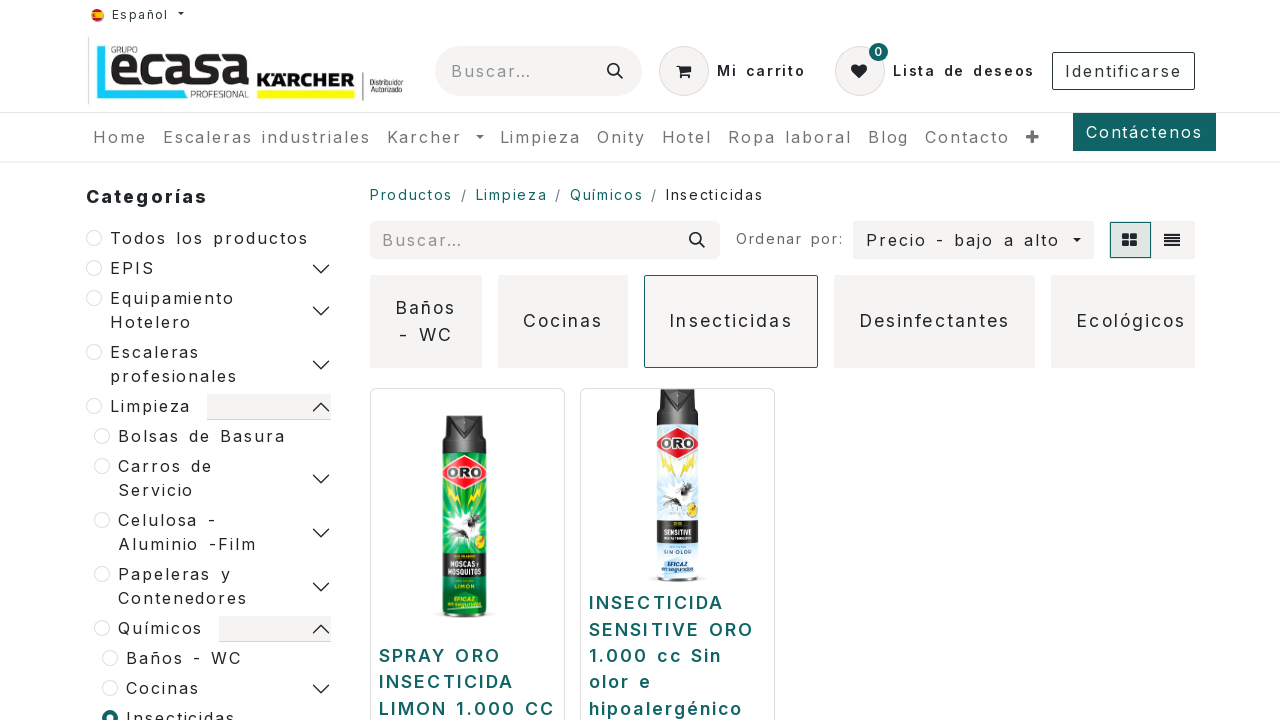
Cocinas (162, 688)
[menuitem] (120, 137)
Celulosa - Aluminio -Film (187, 532)
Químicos (160, 628)
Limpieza (150, 406)
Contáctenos (1144, 132)
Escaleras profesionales (174, 364)
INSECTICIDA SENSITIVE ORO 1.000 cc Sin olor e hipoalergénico (671, 655)
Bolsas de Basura (202, 436)
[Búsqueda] (616, 71)
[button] (973, 240)
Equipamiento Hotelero (172, 310)
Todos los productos (209, 238)
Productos (411, 194)
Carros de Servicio (165, 478)
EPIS (132, 268)
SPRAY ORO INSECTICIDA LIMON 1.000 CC (467, 682)
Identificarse (1123, 71)
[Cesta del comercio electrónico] (732, 71)
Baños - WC (184, 658)
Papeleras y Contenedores (183, 586)
